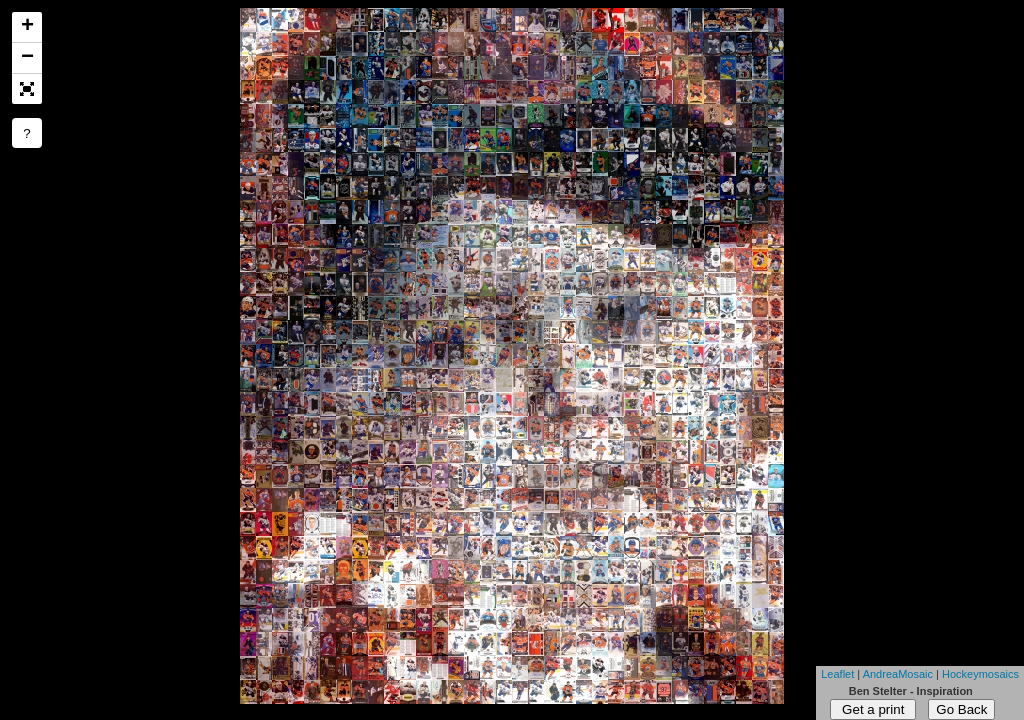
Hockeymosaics (980, 674)
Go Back (961, 709)
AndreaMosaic (898, 674)
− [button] (27, 58)
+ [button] (27, 27)
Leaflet (837, 674)
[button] (27, 89)
